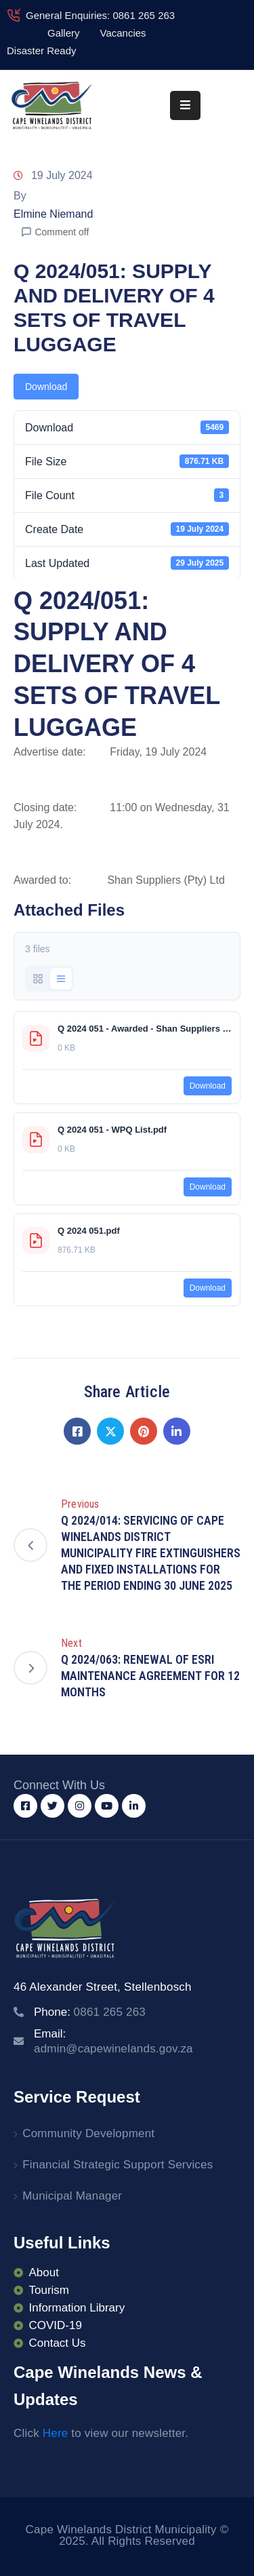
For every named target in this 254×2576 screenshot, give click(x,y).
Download (46, 386)
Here (55, 2433)
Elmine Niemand (53, 214)
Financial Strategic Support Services (117, 2164)
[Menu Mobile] (185, 105)
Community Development (88, 2133)
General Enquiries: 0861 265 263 (100, 15)
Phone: (90, 2012)
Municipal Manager (72, 2195)
